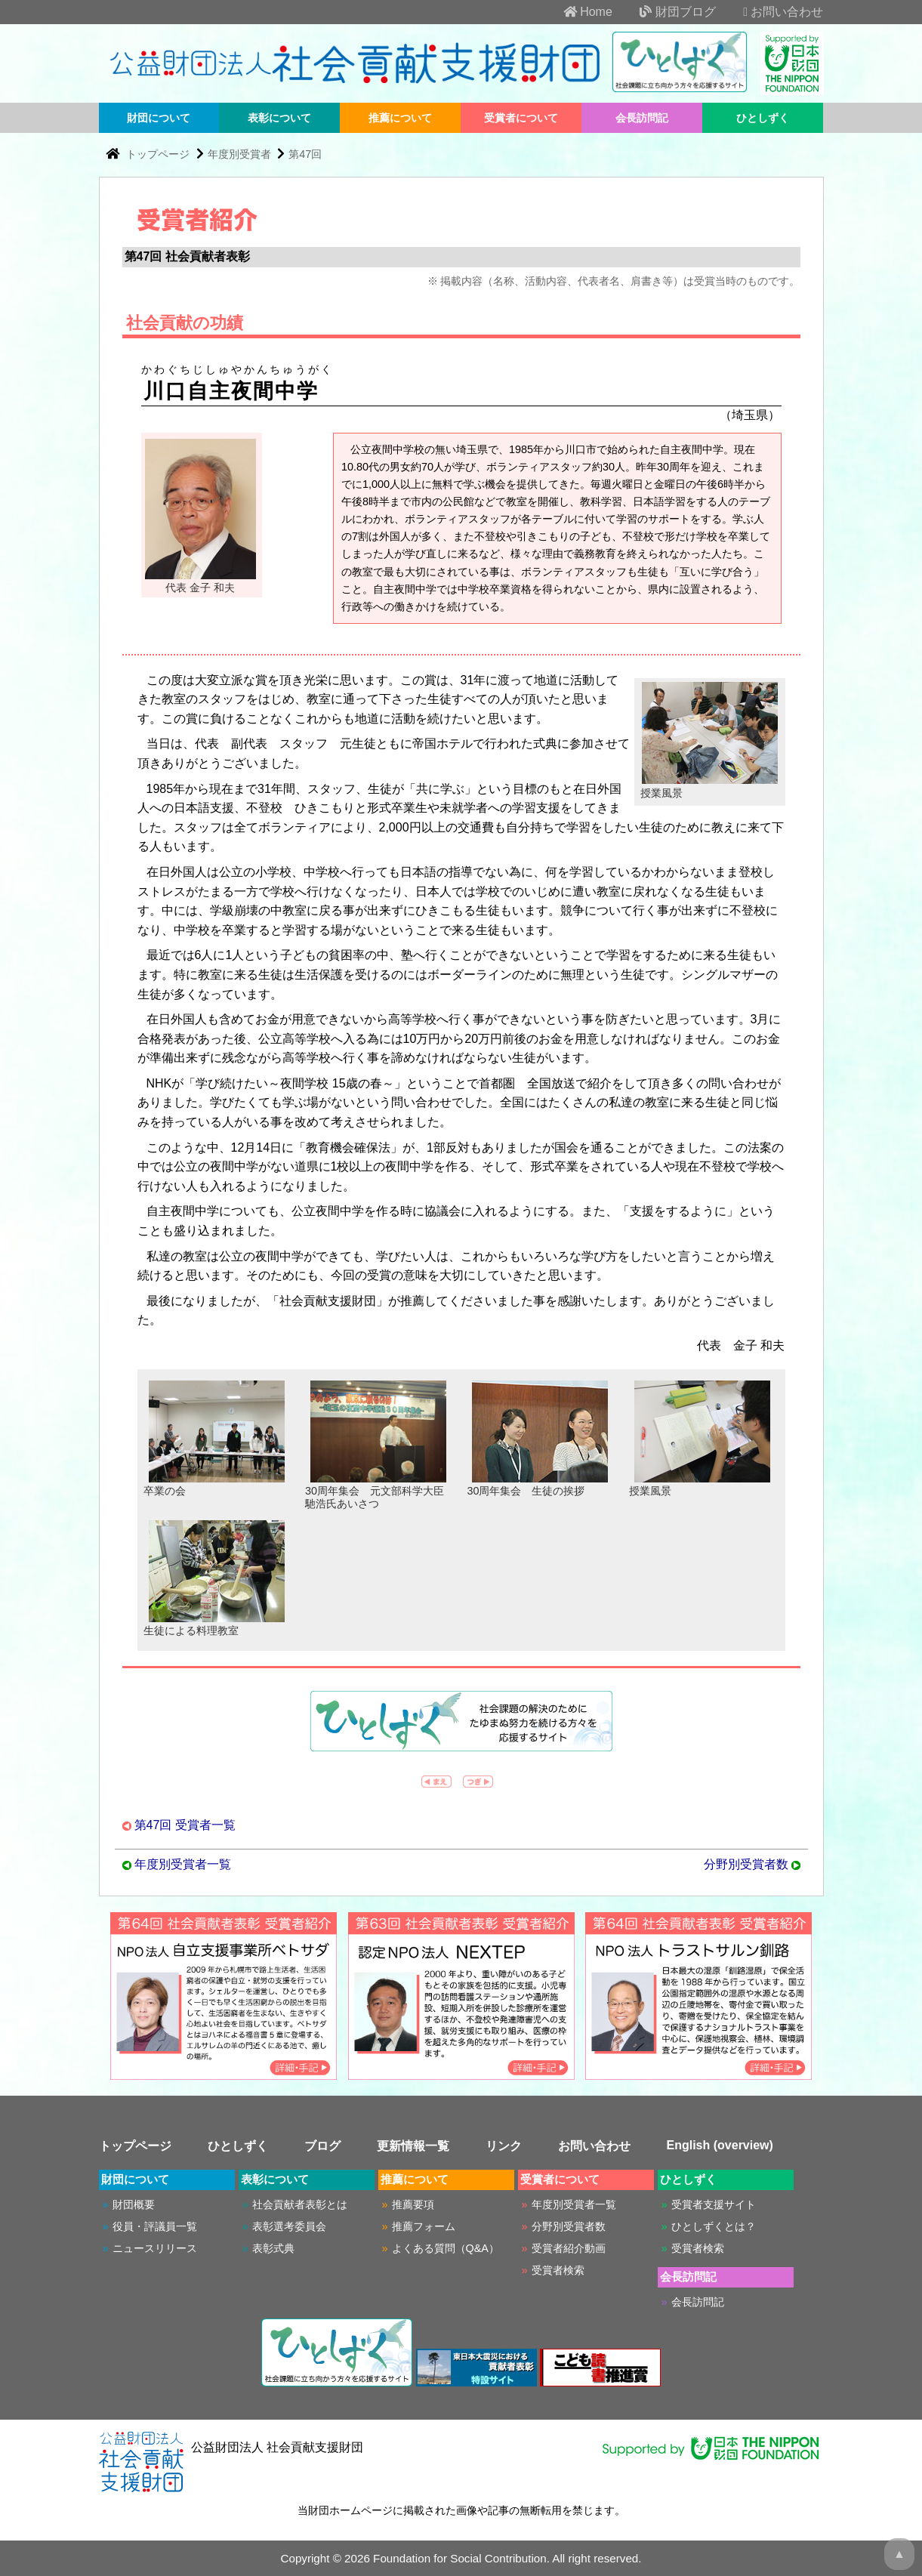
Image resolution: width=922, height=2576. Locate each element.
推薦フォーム (423, 2226)
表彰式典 (273, 2248)
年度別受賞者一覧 (182, 1864)
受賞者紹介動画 (569, 2248)
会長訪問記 (641, 118)
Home (575, 11)
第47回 (305, 154)
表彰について (279, 118)
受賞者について (521, 118)
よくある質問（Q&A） (445, 2248)
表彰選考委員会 (289, 2226)
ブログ (322, 2145)
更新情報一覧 (413, 2145)
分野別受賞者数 (746, 1864)
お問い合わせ (771, 11)
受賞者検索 (558, 2270)
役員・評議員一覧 (155, 2226)
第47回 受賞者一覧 (185, 1825)
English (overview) (720, 2145)
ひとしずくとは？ (713, 2226)
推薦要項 (413, 2204)
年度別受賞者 (239, 154)
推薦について (400, 118)
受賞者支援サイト (713, 2204)
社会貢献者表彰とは (299, 2204)
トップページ (159, 154)
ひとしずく (762, 118)
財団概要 (134, 2204)
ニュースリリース (155, 2248)
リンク (504, 2145)
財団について (158, 118)
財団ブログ (665, 11)
